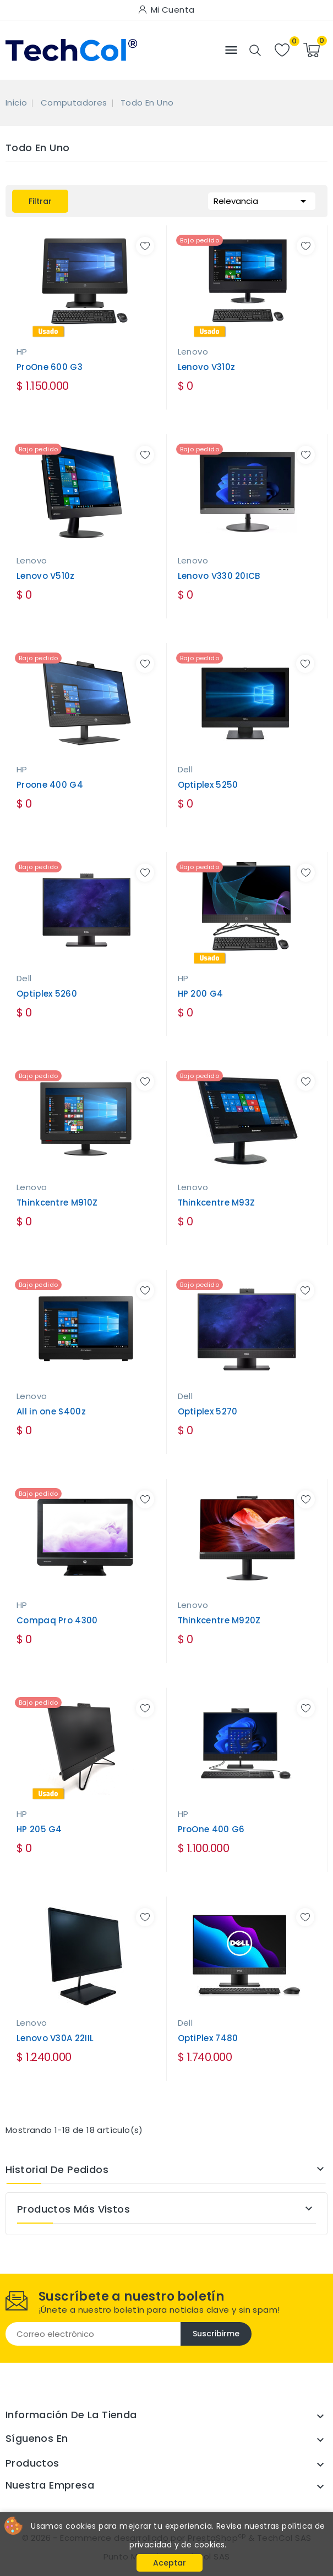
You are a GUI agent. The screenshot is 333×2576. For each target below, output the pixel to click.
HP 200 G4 (200, 993)
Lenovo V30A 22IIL (55, 2038)
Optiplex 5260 (47, 993)
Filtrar (40, 201)
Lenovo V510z (46, 576)
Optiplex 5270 (208, 1411)
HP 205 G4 (39, 1829)
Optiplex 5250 (208, 785)
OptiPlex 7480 (208, 2038)
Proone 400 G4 (50, 785)
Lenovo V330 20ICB (219, 576)
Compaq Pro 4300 (57, 1620)
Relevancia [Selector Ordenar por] (262, 200)
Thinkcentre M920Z (219, 1620)
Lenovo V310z (207, 367)
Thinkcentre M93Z (216, 1202)
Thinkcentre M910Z (57, 1202)
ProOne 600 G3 (50, 367)
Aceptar (169, 2562)
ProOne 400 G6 (211, 1829)
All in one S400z (51, 1411)
